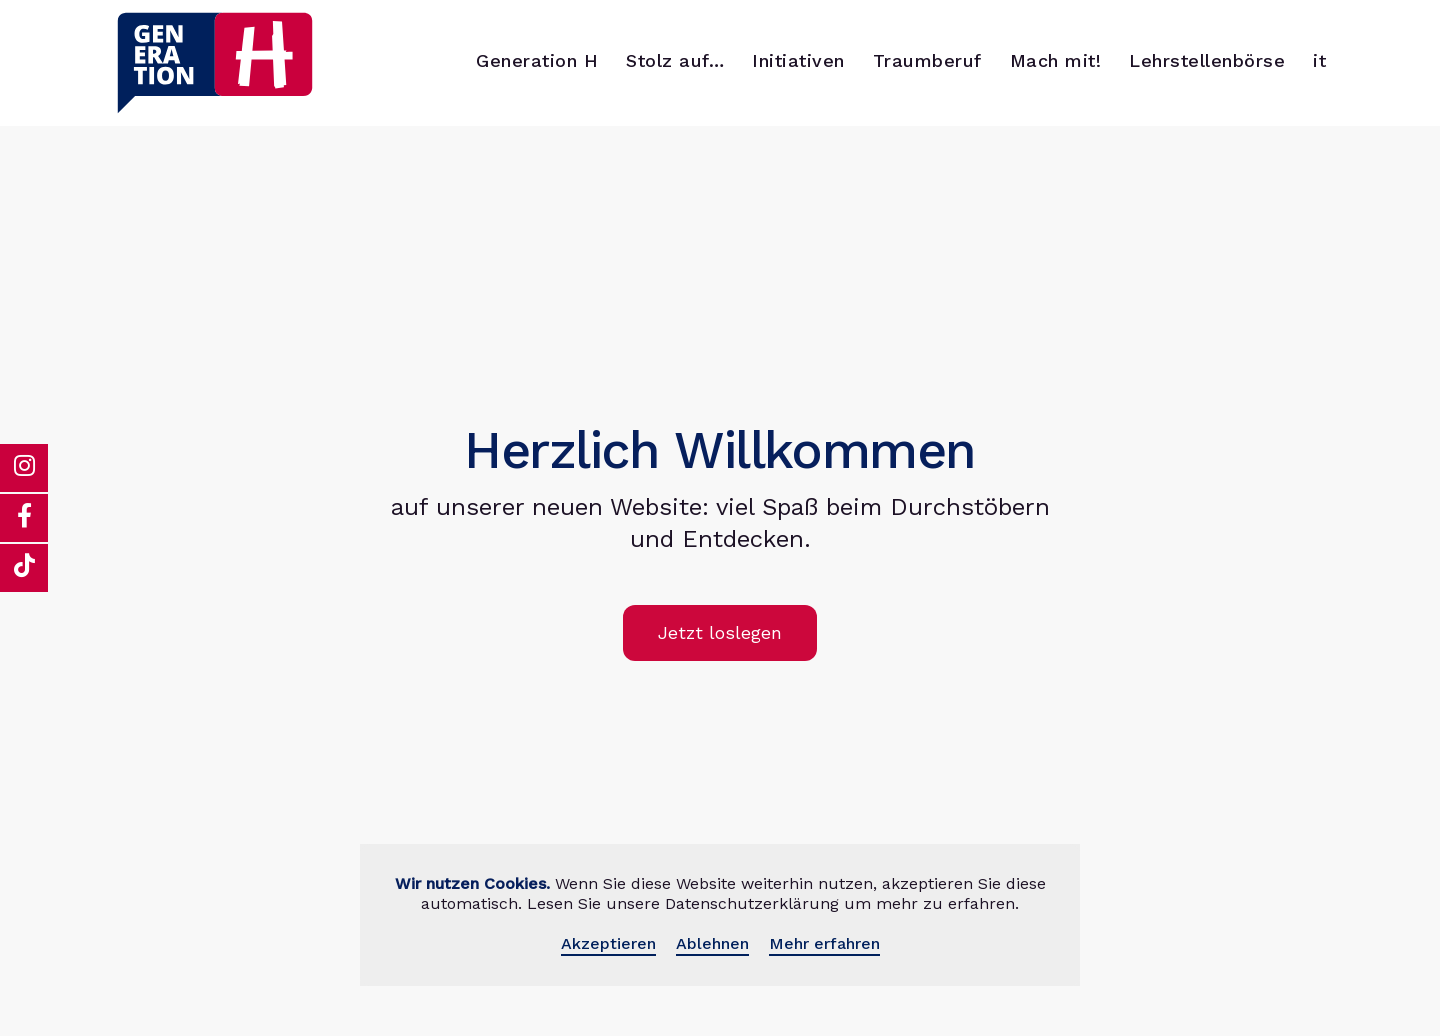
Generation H (537, 60)
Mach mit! (1056, 60)
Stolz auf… (675, 60)
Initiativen (798, 60)
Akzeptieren (608, 943)
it (1319, 60)
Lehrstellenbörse (1207, 60)
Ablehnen (712, 943)
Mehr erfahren (824, 943)
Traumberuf (927, 60)
